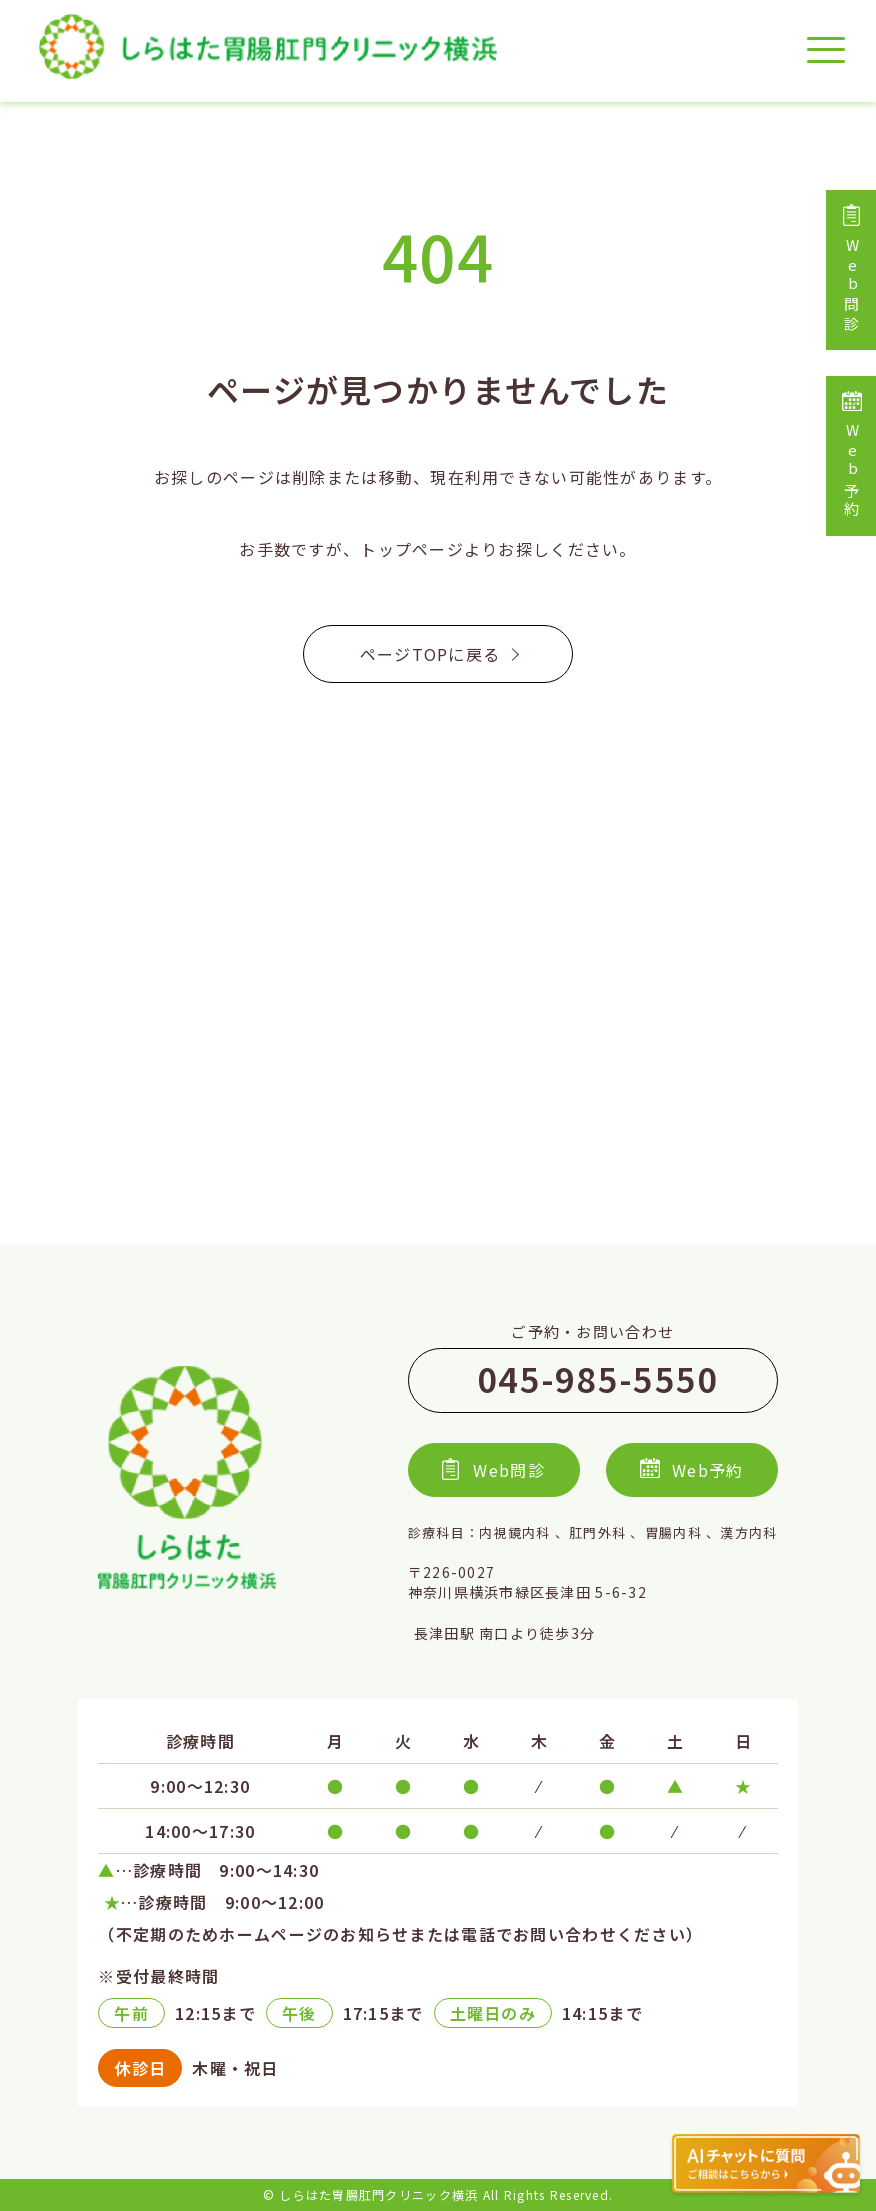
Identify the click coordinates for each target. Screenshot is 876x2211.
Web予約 (851, 456)
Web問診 (851, 270)
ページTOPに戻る (438, 654)
